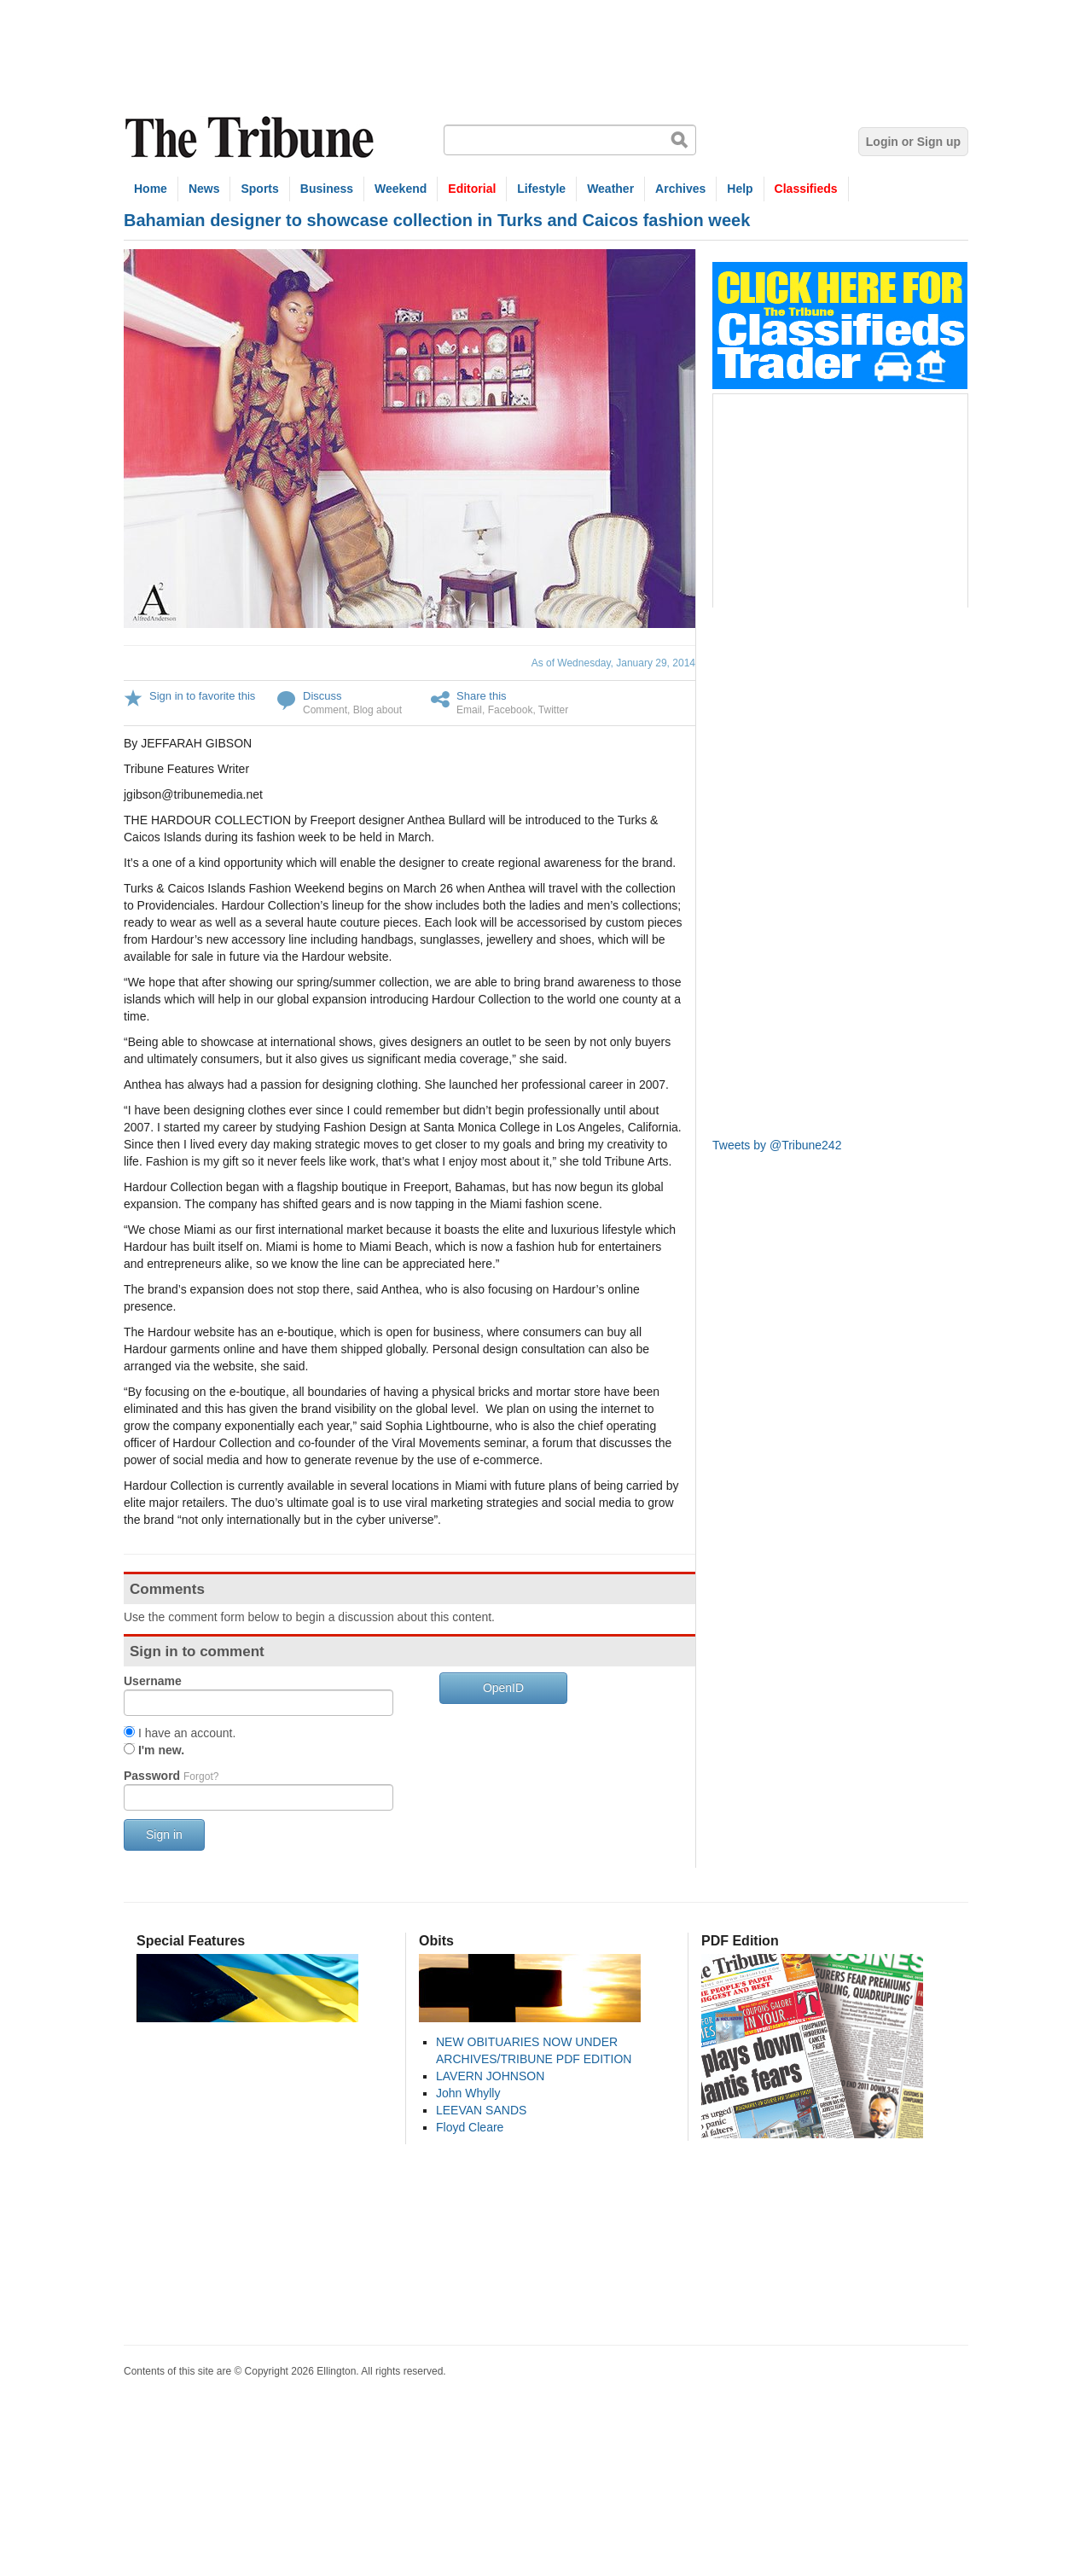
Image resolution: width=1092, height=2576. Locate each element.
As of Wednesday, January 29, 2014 (613, 663)
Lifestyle (541, 188)
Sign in (164, 1834)
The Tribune (252, 138)
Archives (680, 188)
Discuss (322, 695)
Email (469, 710)
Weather (610, 188)
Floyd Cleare (469, 2127)
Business (326, 188)
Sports (259, 188)
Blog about (377, 710)
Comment (325, 710)
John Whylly (468, 2093)
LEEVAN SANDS (481, 2110)
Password (171, 1775)
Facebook (510, 710)
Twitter (553, 710)
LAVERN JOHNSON (490, 2076)
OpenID (503, 1688)
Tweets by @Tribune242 (776, 1145)
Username (153, 1681)
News (204, 188)
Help (739, 188)
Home (150, 188)
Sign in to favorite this (202, 695)
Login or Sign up (913, 141)
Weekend (401, 188)
